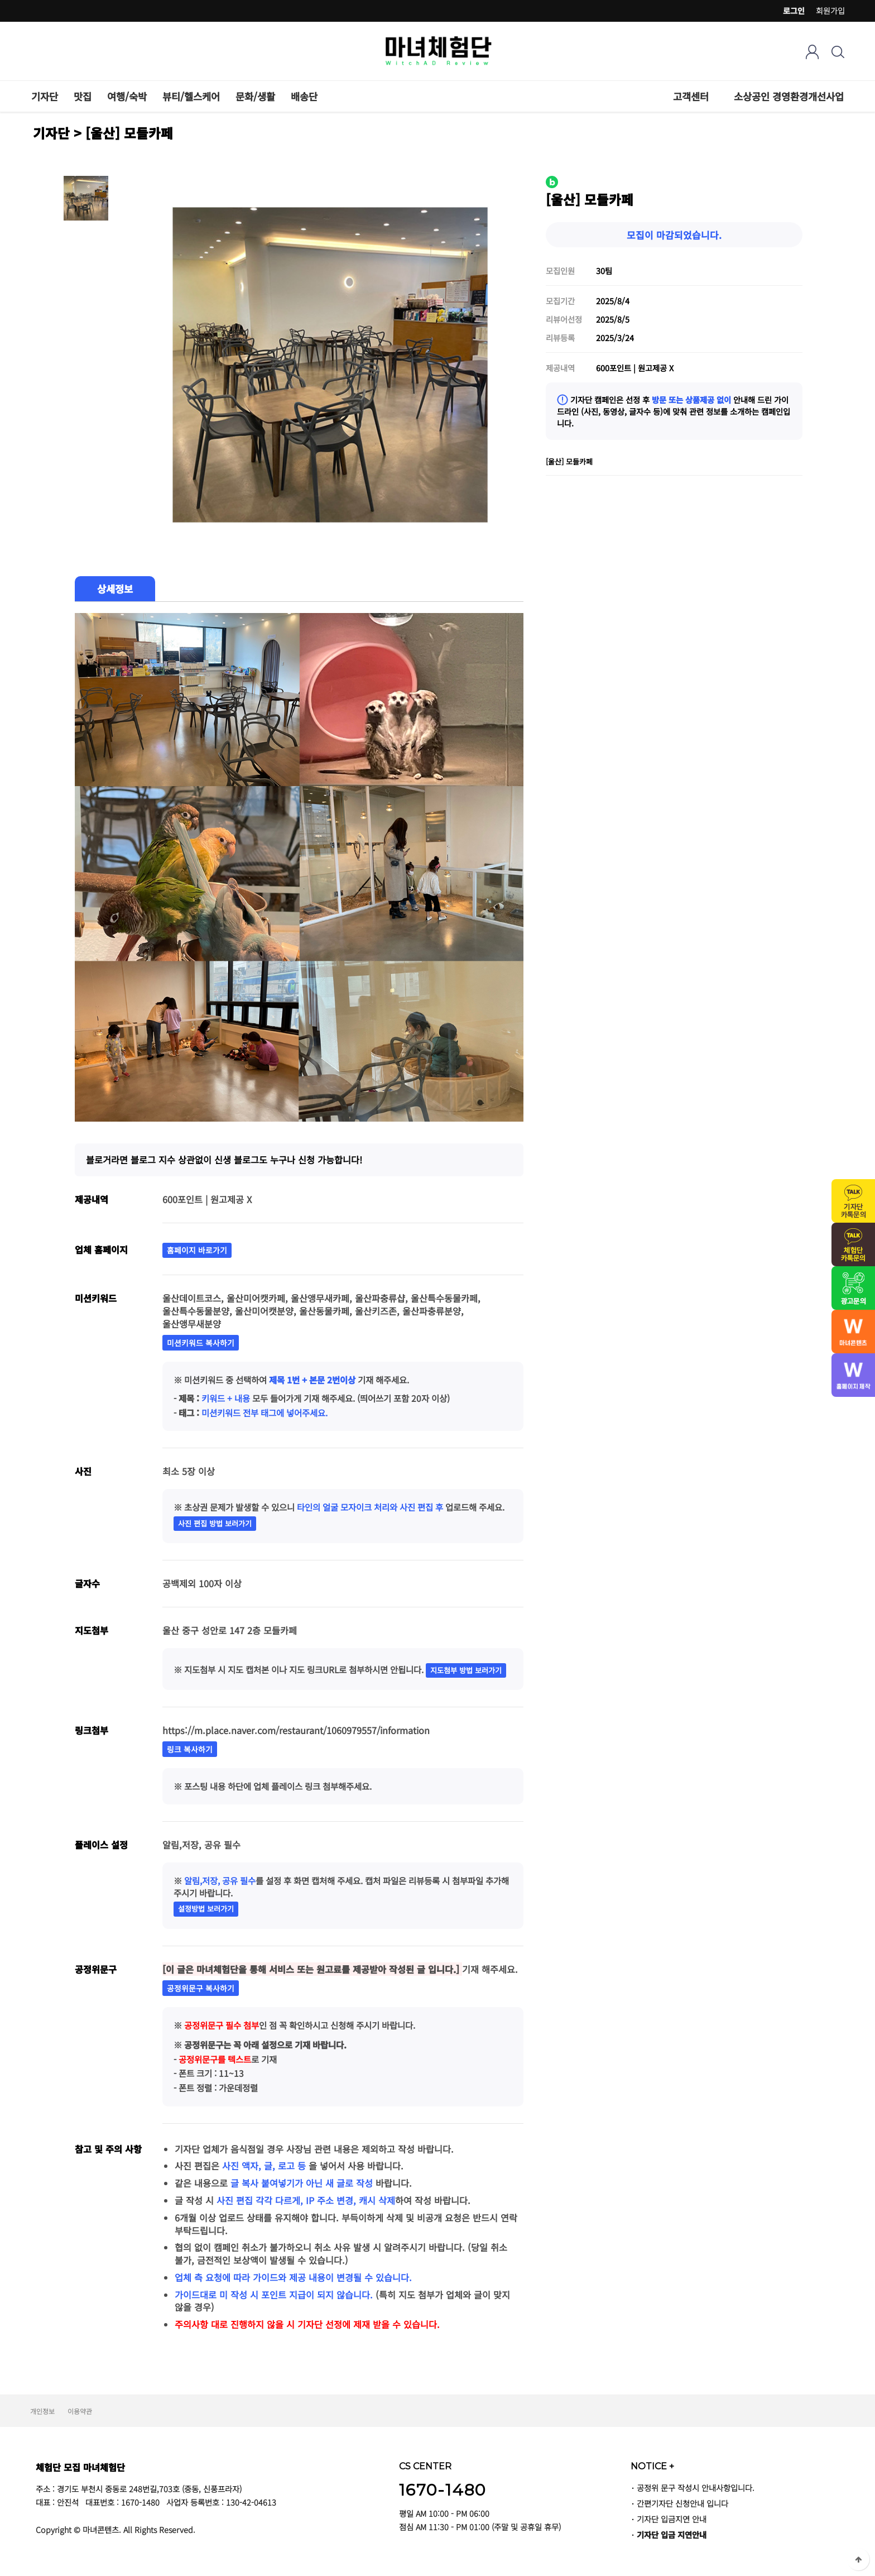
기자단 (44, 96)
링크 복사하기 (190, 1749)
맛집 (83, 96)
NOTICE (652, 2466)
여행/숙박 (127, 96)
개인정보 (42, 2411)
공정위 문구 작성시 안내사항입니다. (695, 2487)
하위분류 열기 (714, 96)
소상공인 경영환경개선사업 (789, 96)
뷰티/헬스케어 (191, 96)
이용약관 (80, 2411)
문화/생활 (255, 96)
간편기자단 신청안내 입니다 (682, 2503)
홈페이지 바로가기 (197, 1250)
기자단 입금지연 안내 (671, 2519)
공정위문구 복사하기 (200, 1988)
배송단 (304, 96)
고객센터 (691, 96)
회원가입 (830, 10)
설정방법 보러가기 (206, 1908)
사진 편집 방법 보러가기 (215, 1523)
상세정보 (115, 589)
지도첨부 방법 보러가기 (466, 1670)
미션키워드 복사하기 (200, 1342)
